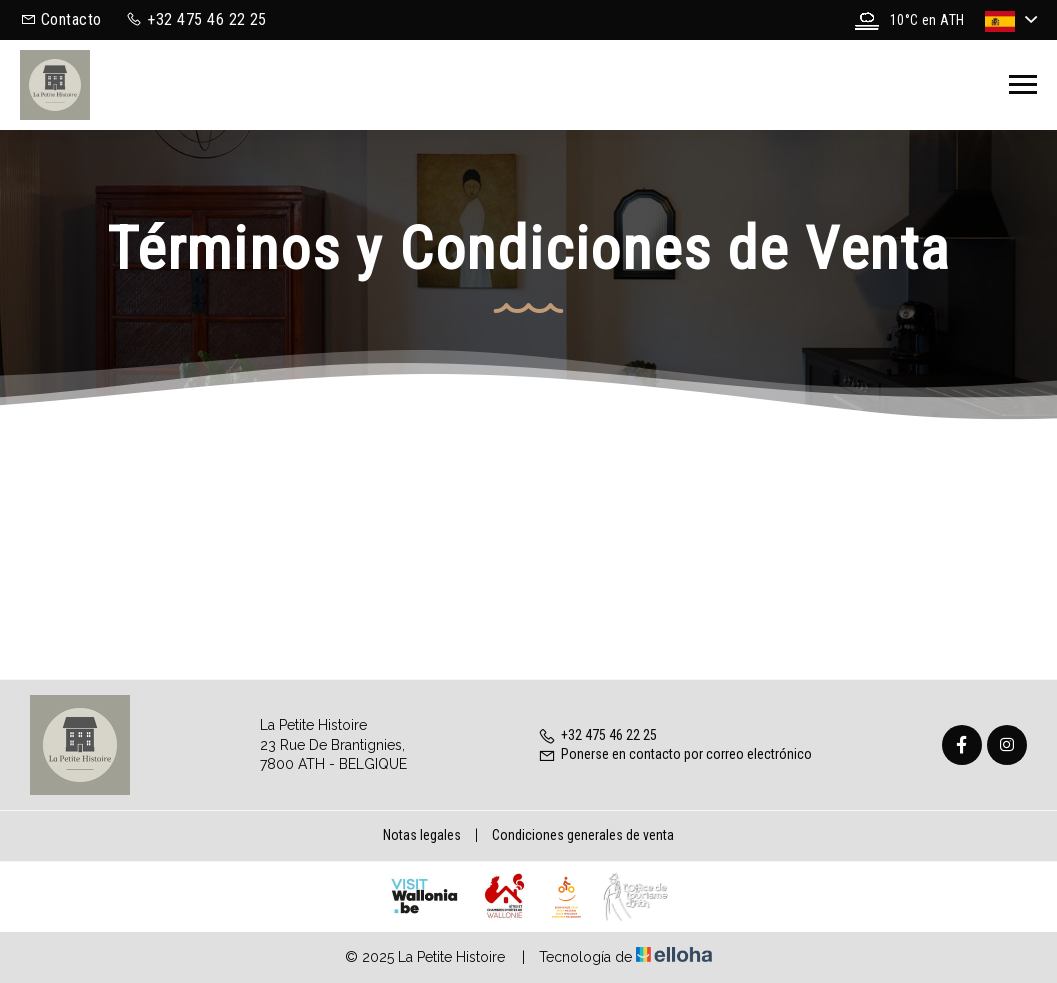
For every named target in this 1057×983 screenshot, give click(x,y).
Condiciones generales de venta (583, 835)
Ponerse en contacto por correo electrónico (675, 754)
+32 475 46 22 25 (597, 735)
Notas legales (422, 835)
